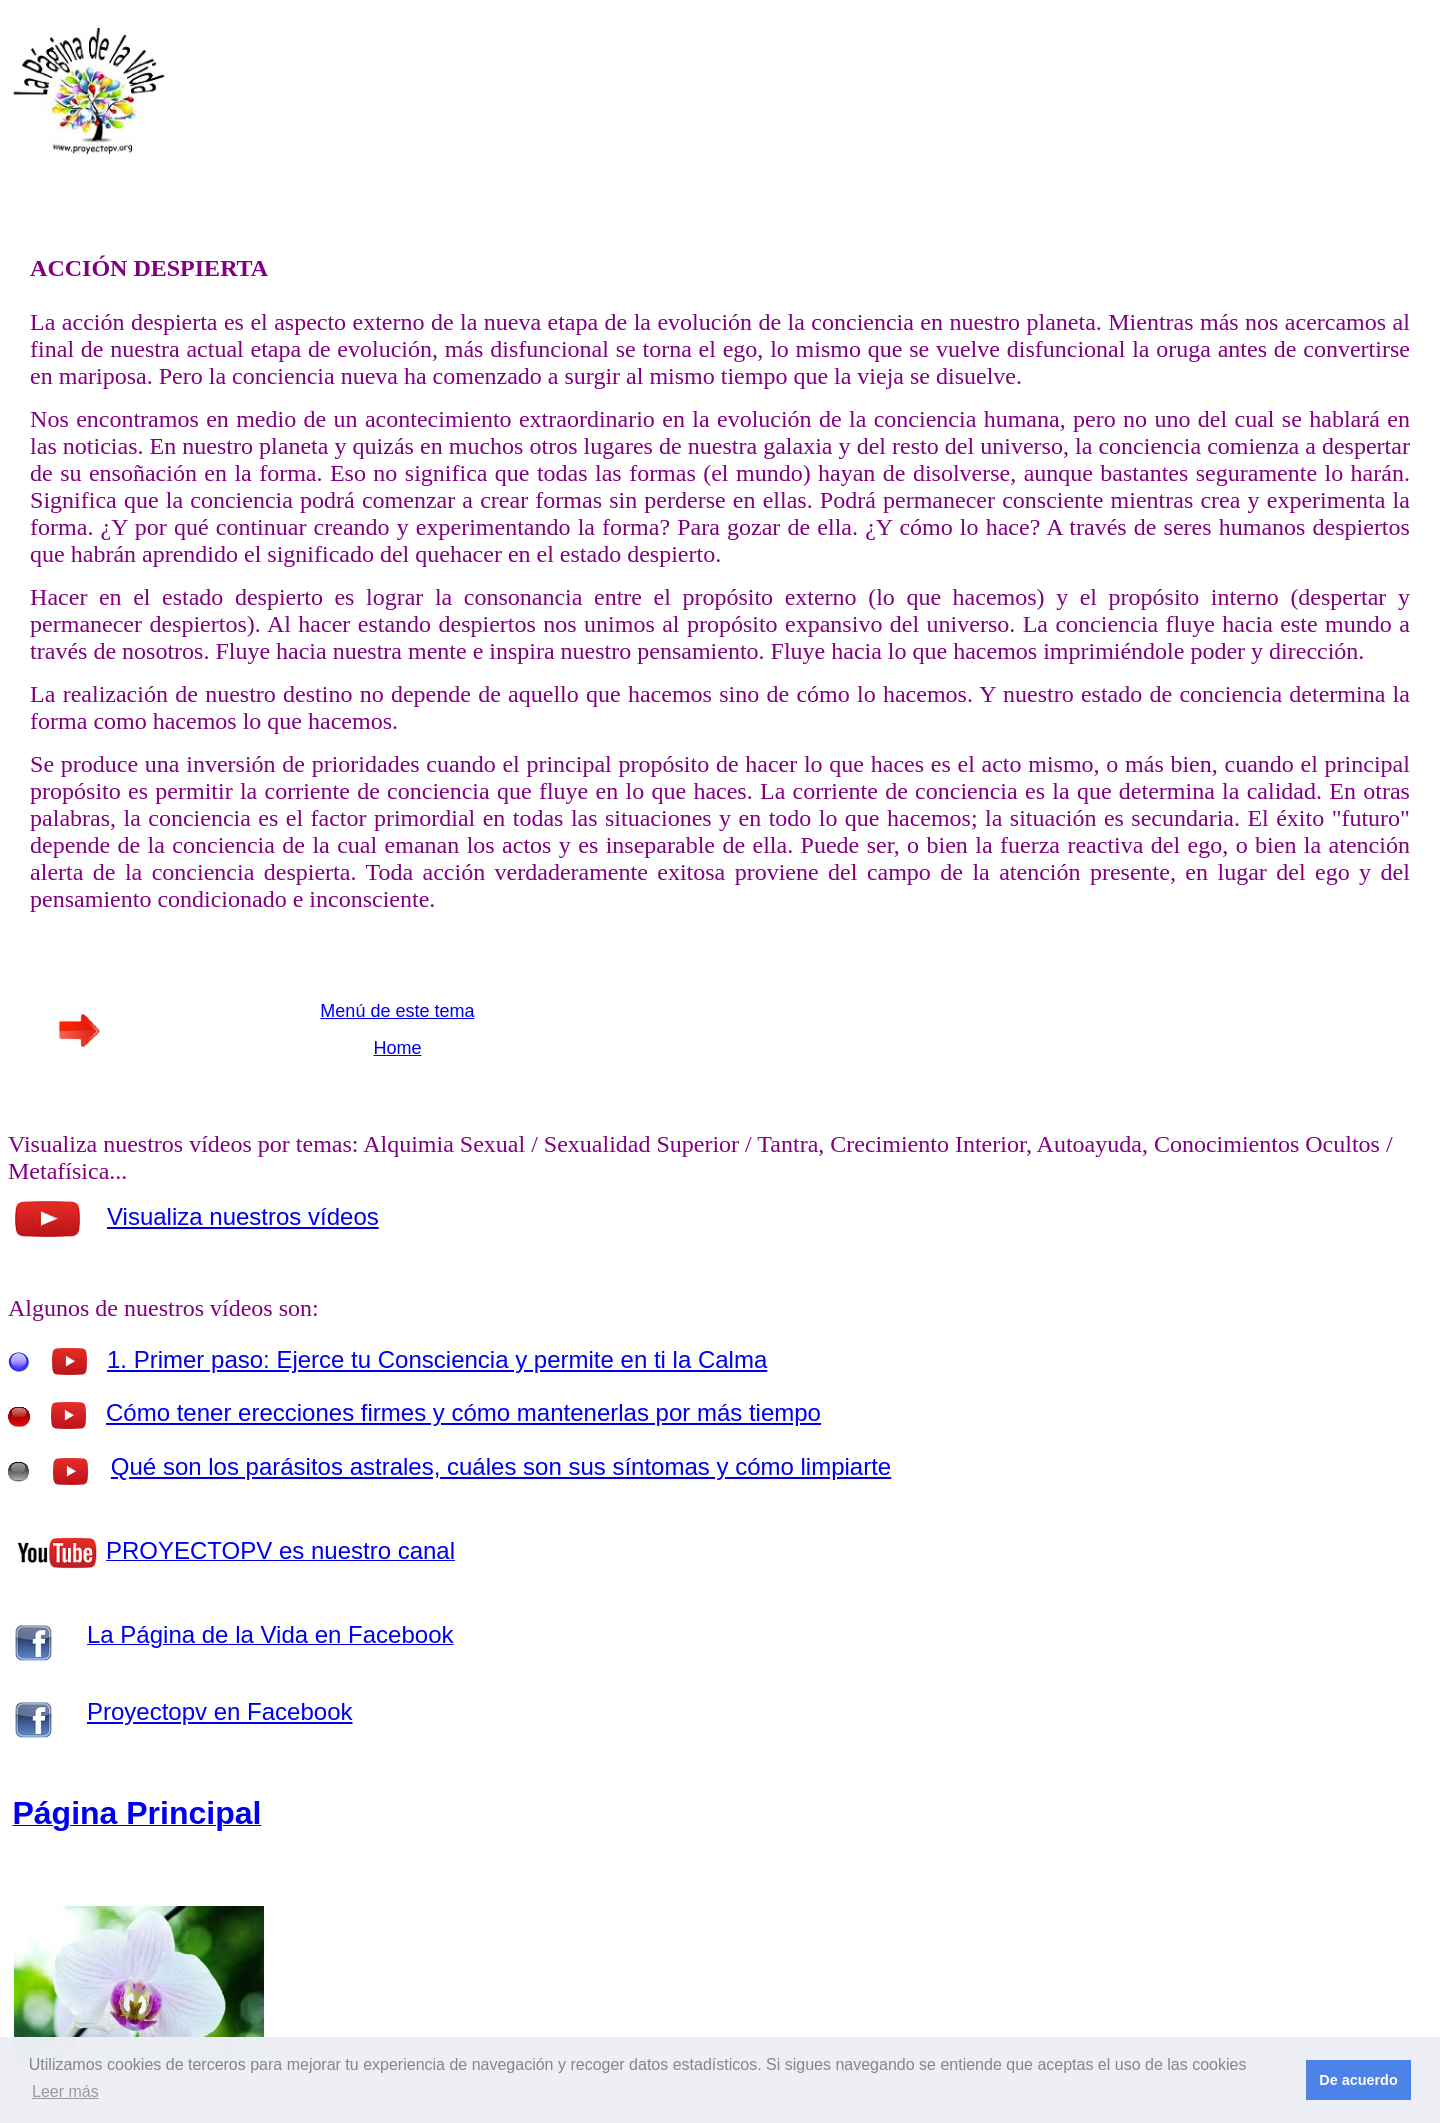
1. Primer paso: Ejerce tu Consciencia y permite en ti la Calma (437, 1359)
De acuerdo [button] (1358, 2080)
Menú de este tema (397, 1011)
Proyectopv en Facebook (220, 1711)
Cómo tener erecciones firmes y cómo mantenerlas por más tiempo (463, 1412)
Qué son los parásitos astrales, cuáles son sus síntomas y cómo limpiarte (501, 1466)
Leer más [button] (65, 2091)
